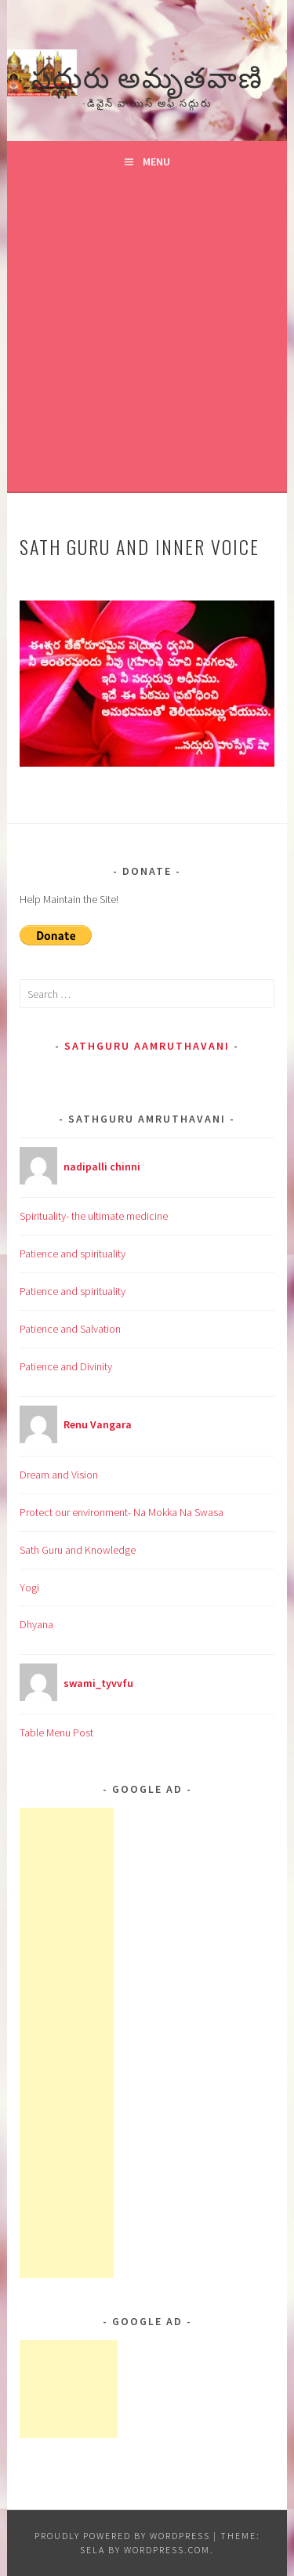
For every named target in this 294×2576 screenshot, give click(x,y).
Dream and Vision (59, 1475)
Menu (156, 161)
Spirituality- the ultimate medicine (94, 1216)
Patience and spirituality (72, 1253)
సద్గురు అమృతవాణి (147, 75)
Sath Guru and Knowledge (78, 1550)
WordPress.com (167, 2550)
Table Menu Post (56, 1732)
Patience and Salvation (70, 1329)
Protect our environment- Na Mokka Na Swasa (121, 1512)
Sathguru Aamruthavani (147, 1046)
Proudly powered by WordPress (122, 2536)
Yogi (29, 1587)
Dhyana (36, 1624)
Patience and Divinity (66, 1366)
